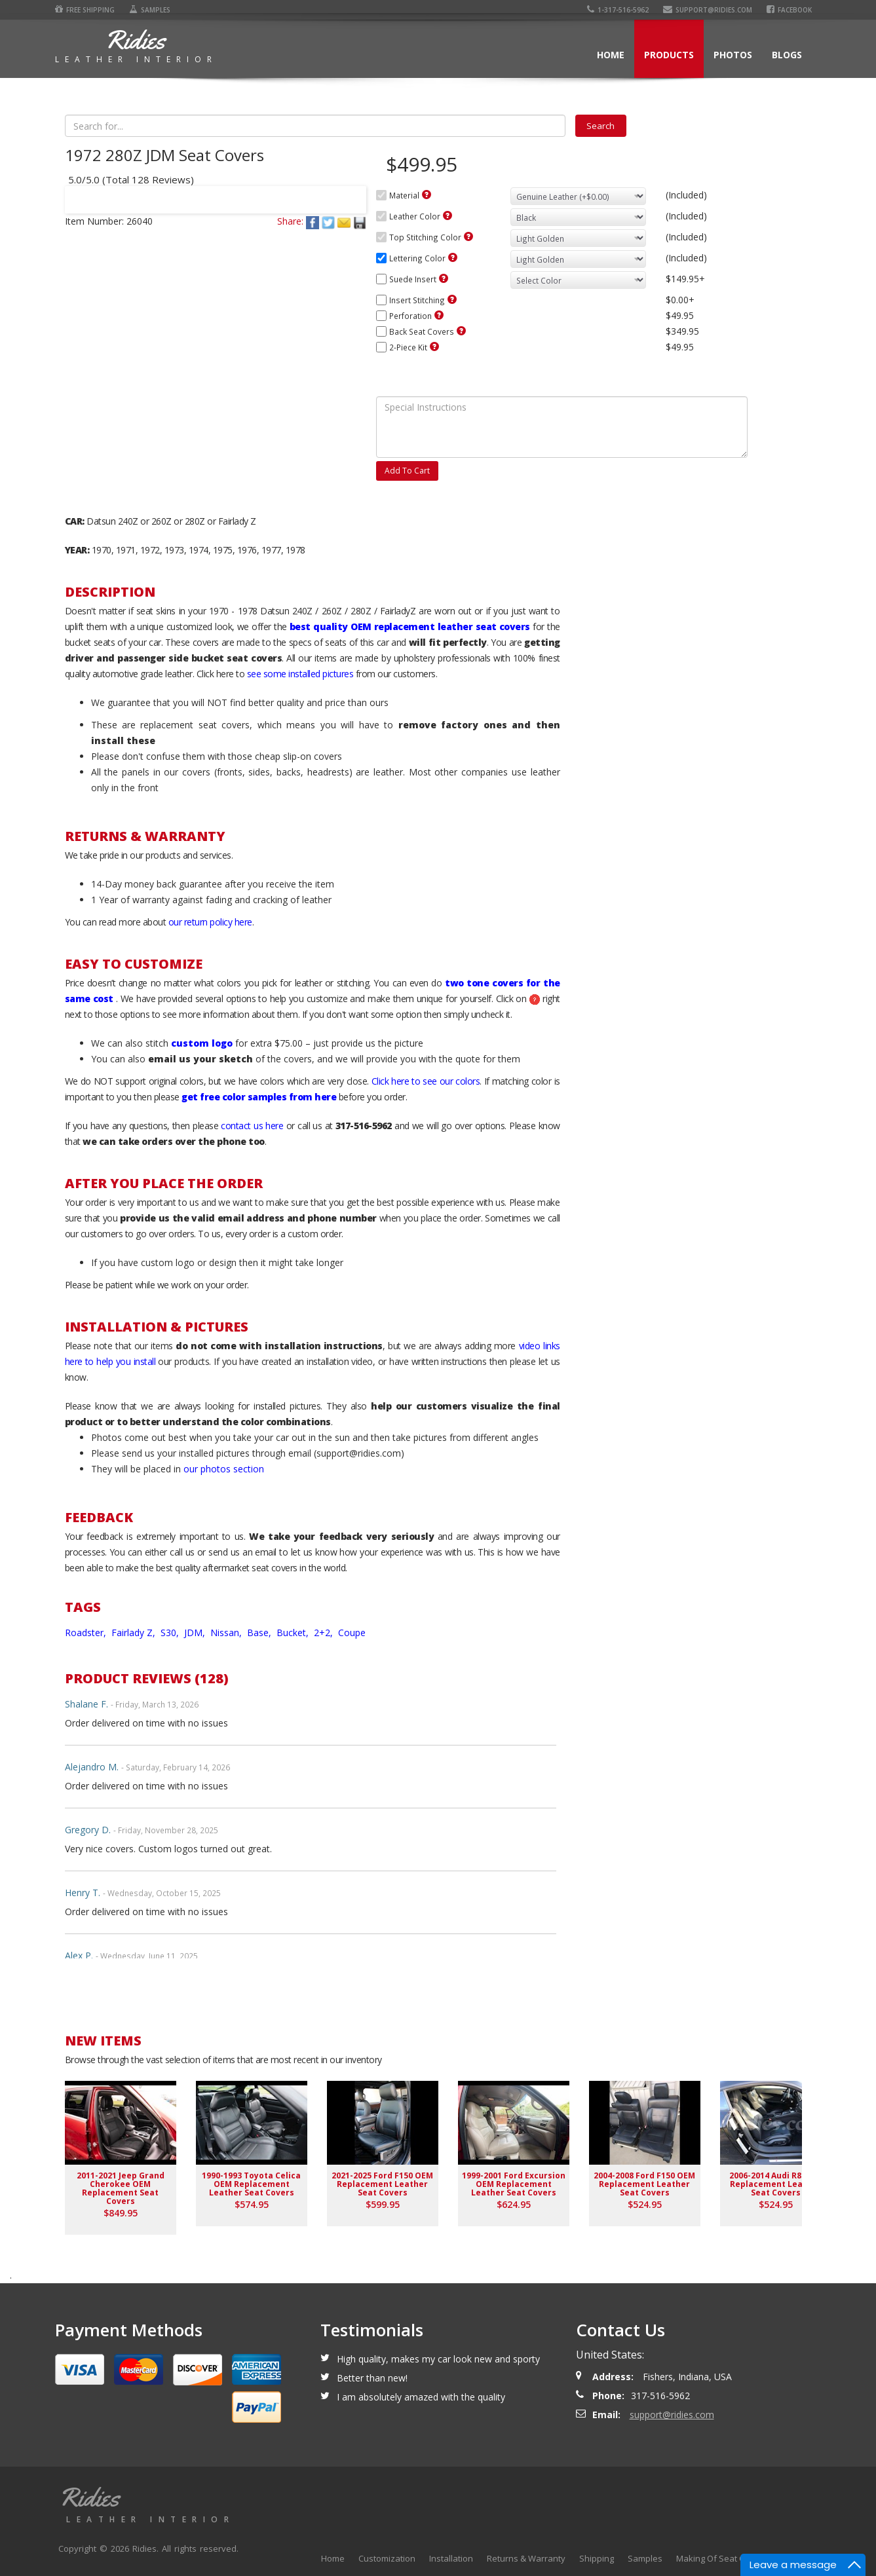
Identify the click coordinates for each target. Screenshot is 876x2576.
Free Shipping (85, 9)
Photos (733, 54)
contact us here (252, 1125)
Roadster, (87, 1632)
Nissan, (227, 1632)
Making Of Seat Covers (721, 2558)
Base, (260, 1632)
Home (610, 54)
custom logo (202, 1043)
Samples (149, 9)
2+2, (324, 1632)
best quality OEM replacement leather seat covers (410, 626)
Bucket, (293, 1632)
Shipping (596, 2558)
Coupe (352, 1632)
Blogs (787, 54)
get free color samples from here (258, 1097)
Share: (290, 221)
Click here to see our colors (425, 1081)
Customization (386, 2558)
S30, (171, 1632)
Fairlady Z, (134, 1632)
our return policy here (210, 922)
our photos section (223, 1469)
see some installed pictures (300, 673)
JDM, (196, 1632)
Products (669, 54)
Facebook (789, 9)
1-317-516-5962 (618, 9)
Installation (451, 2558)
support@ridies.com (707, 9)
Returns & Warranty (526, 2558)
